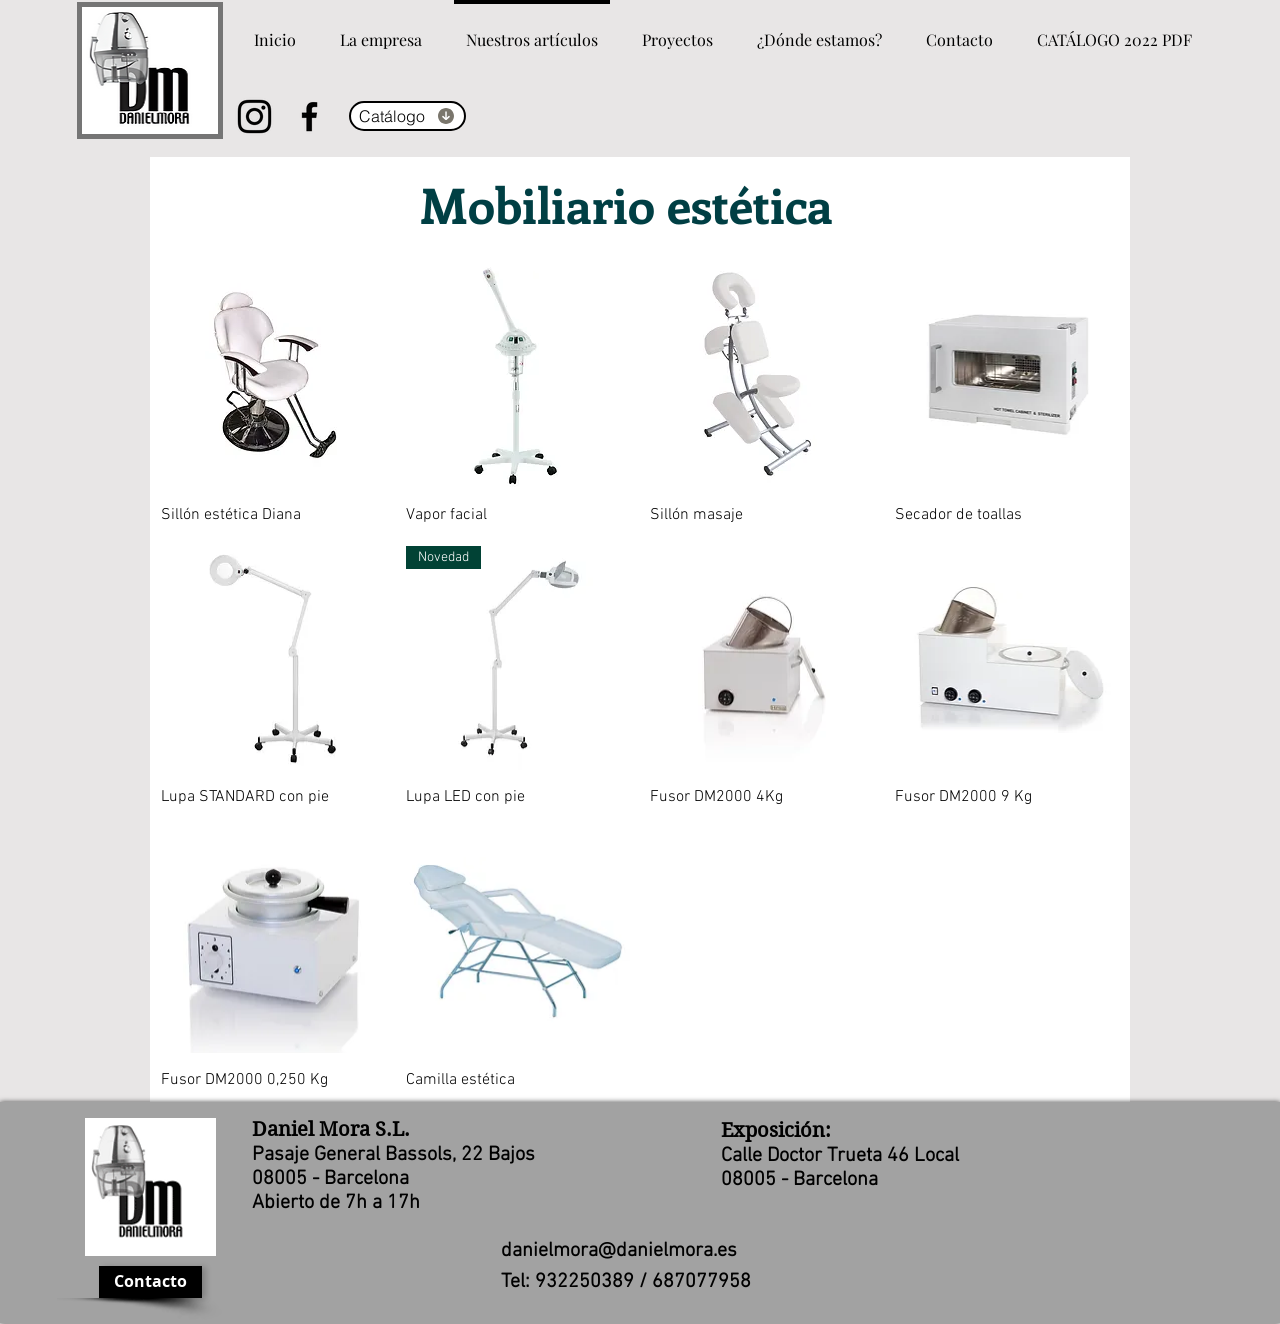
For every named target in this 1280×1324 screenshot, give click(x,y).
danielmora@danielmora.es (619, 1251)
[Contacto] (150, 1282)
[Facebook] (309, 116)
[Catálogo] (407, 116)
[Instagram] (254, 116)
